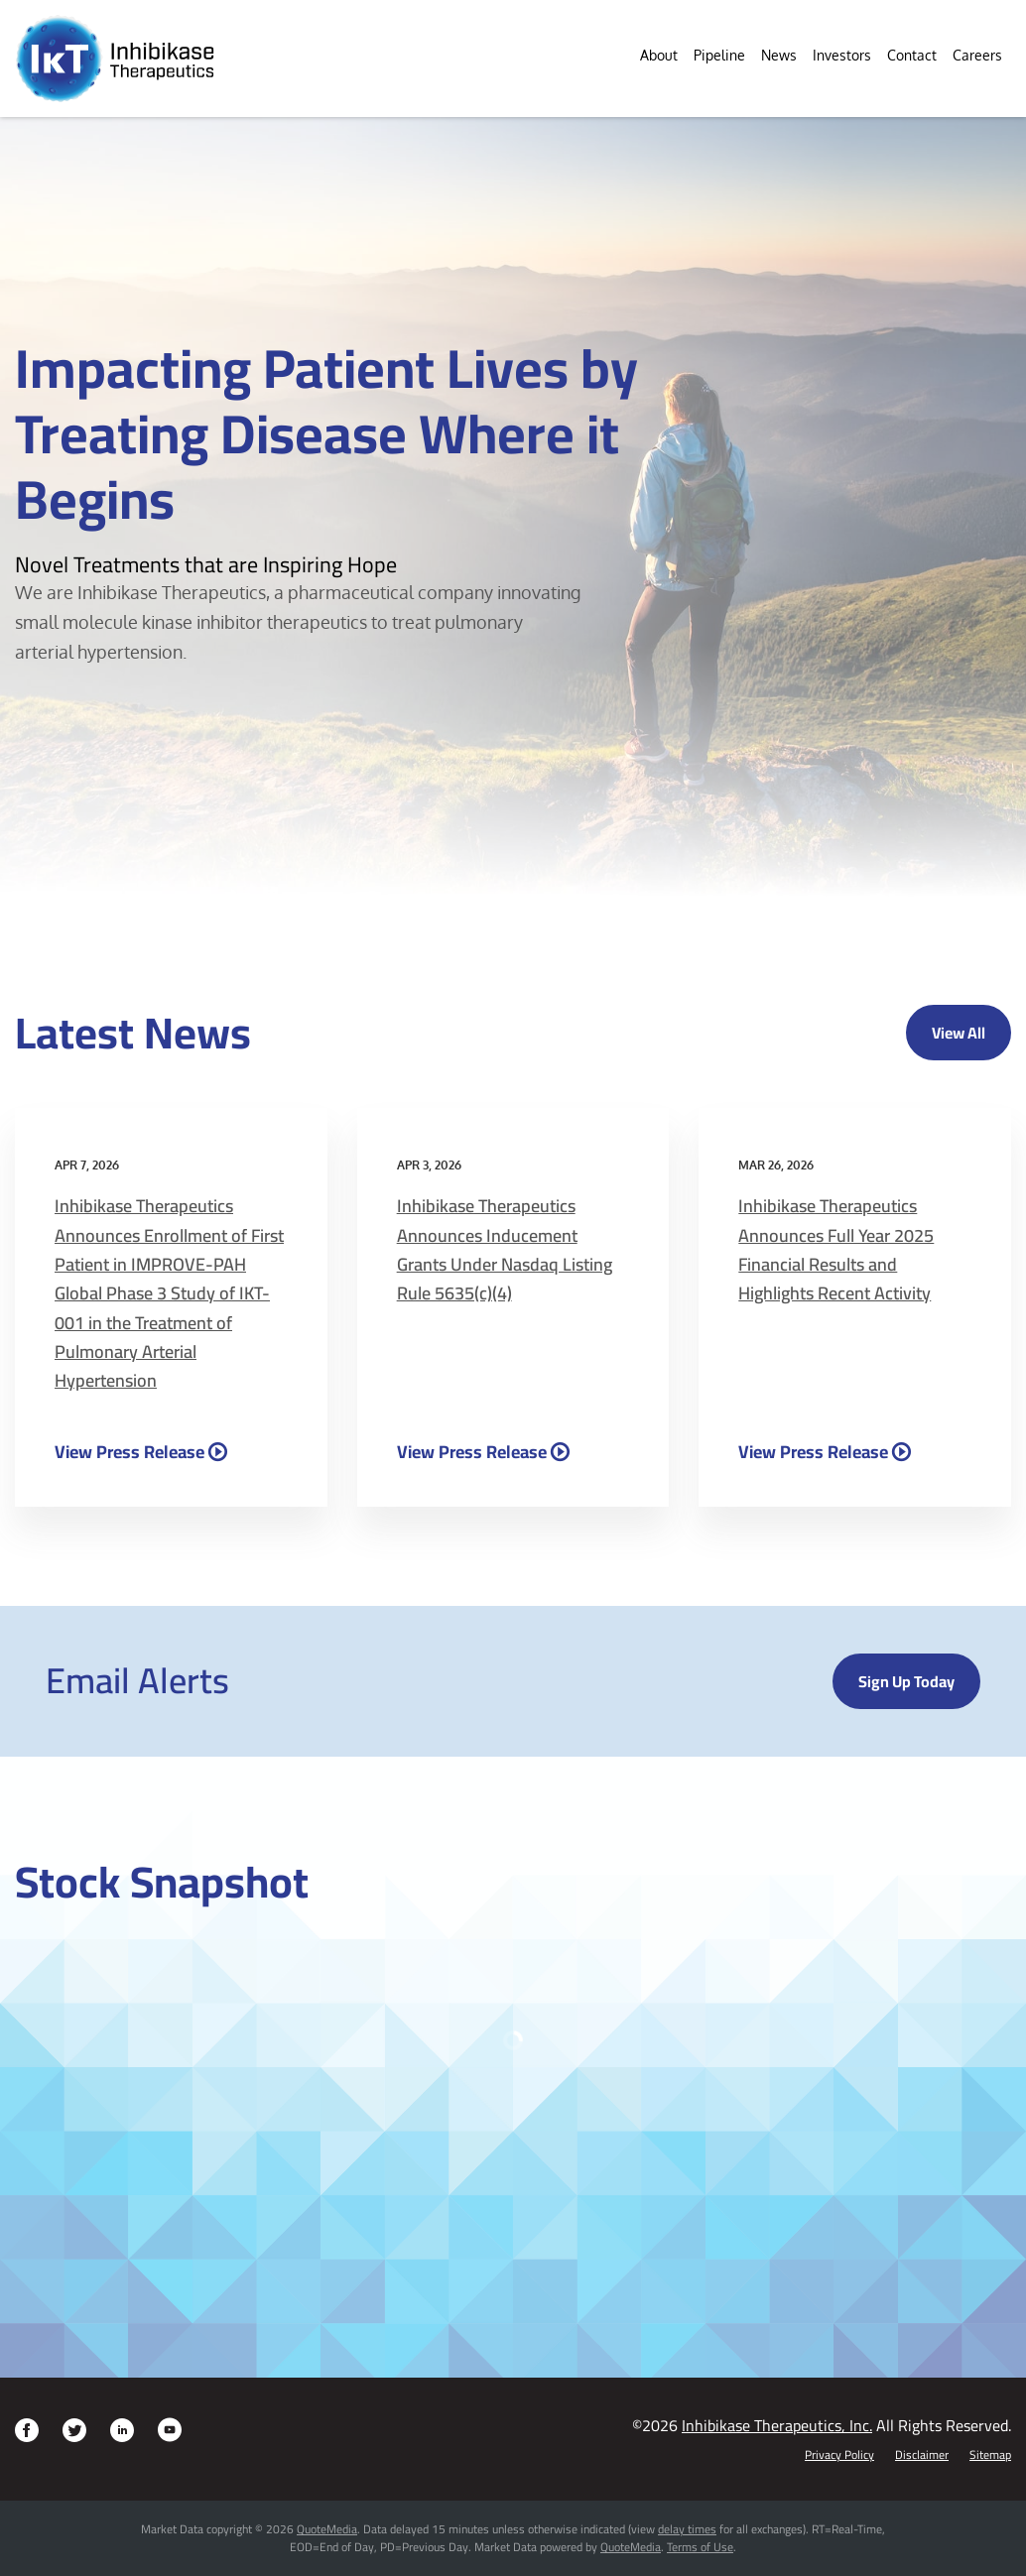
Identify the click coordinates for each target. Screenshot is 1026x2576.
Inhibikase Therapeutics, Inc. (777, 2425)
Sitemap (990, 2455)
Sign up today (906, 1681)
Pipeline (719, 55)
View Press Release (129, 1451)
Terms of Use (700, 2546)
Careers (977, 55)
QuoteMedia (327, 2528)
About (659, 55)
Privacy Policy (839, 2455)
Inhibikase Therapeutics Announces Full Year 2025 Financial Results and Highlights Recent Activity (836, 1249)
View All (958, 1032)
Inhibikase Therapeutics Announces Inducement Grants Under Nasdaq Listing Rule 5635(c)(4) (504, 1249)
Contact (912, 55)
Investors (842, 55)
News (779, 55)
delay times (687, 2528)
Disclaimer (922, 2455)
